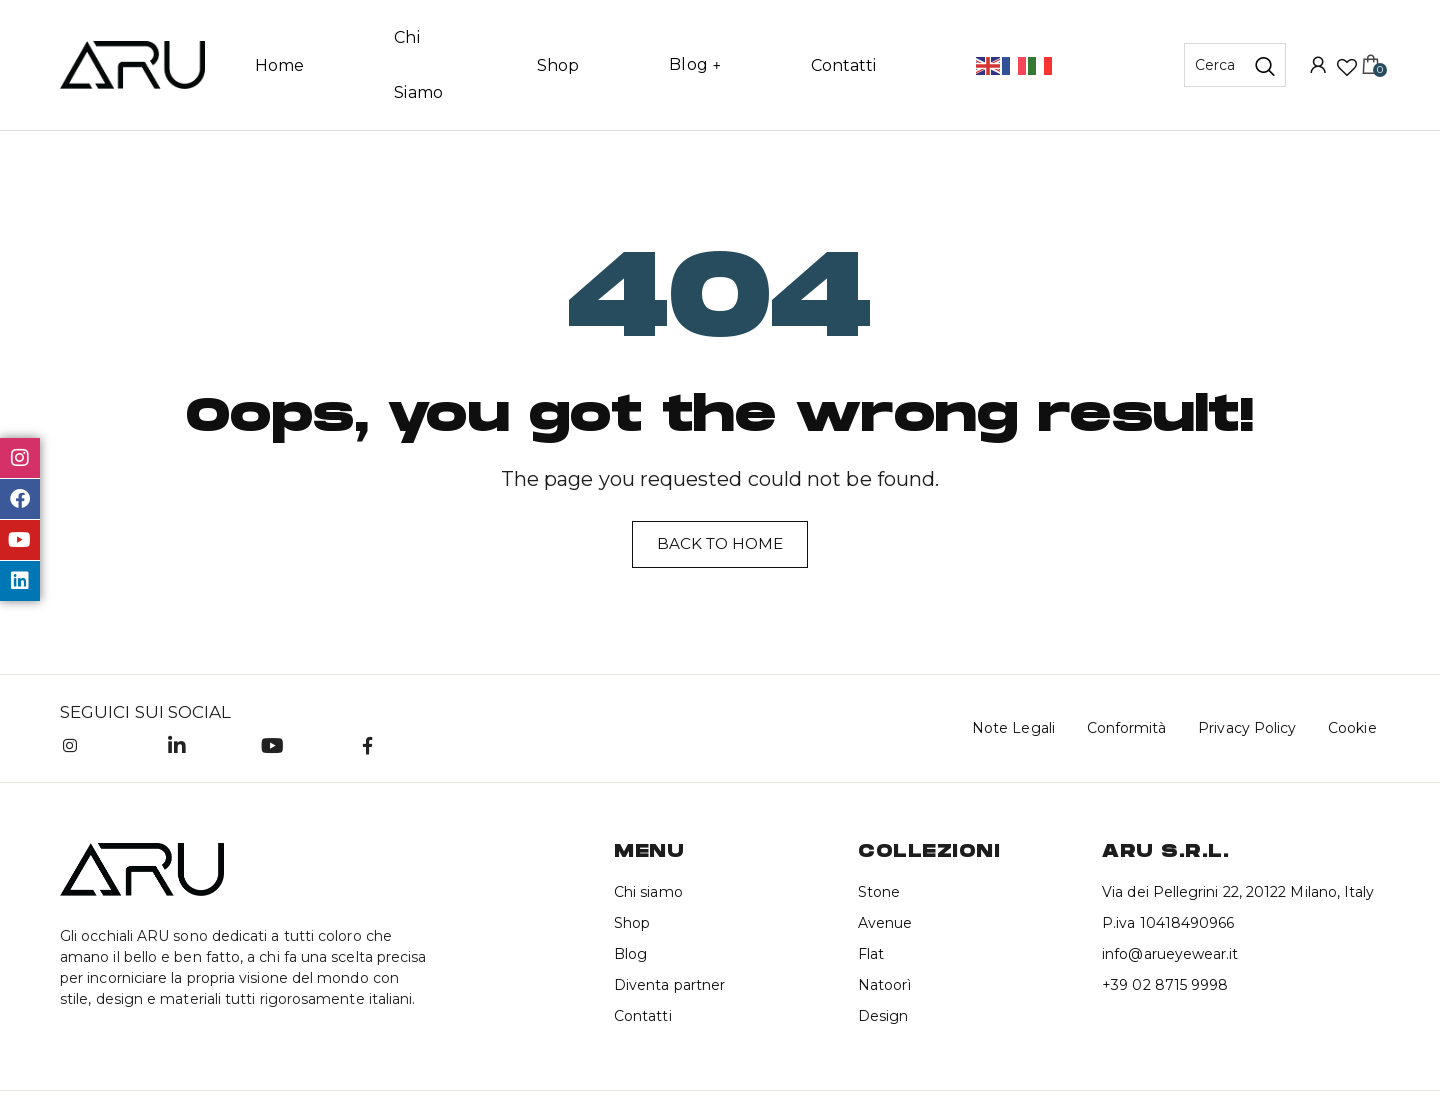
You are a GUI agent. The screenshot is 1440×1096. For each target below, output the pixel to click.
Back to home (720, 491)
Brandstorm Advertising (551, 1067)
